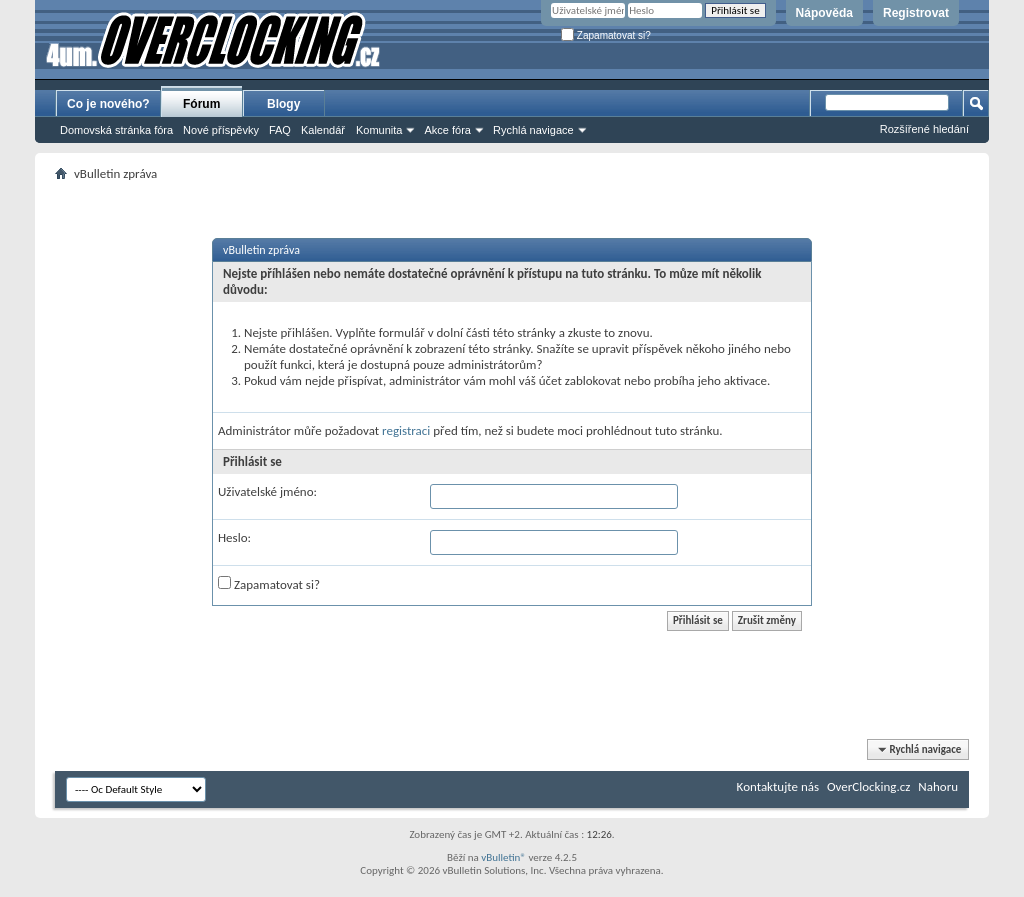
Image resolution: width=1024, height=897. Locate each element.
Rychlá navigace (533, 130)
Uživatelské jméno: (267, 491)
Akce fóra (447, 130)
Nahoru (938, 786)
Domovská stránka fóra (116, 130)
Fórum (201, 104)
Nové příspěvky (221, 130)
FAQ (280, 130)
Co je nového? (108, 104)
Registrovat (916, 13)
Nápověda (824, 13)
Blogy (283, 104)
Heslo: (234, 537)
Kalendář (323, 130)
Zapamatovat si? (606, 35)
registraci (406, 430)
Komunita (379, 130)
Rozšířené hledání (924, 129)
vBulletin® (503, 857)
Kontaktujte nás (778, 786)
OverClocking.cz (868, 786)
